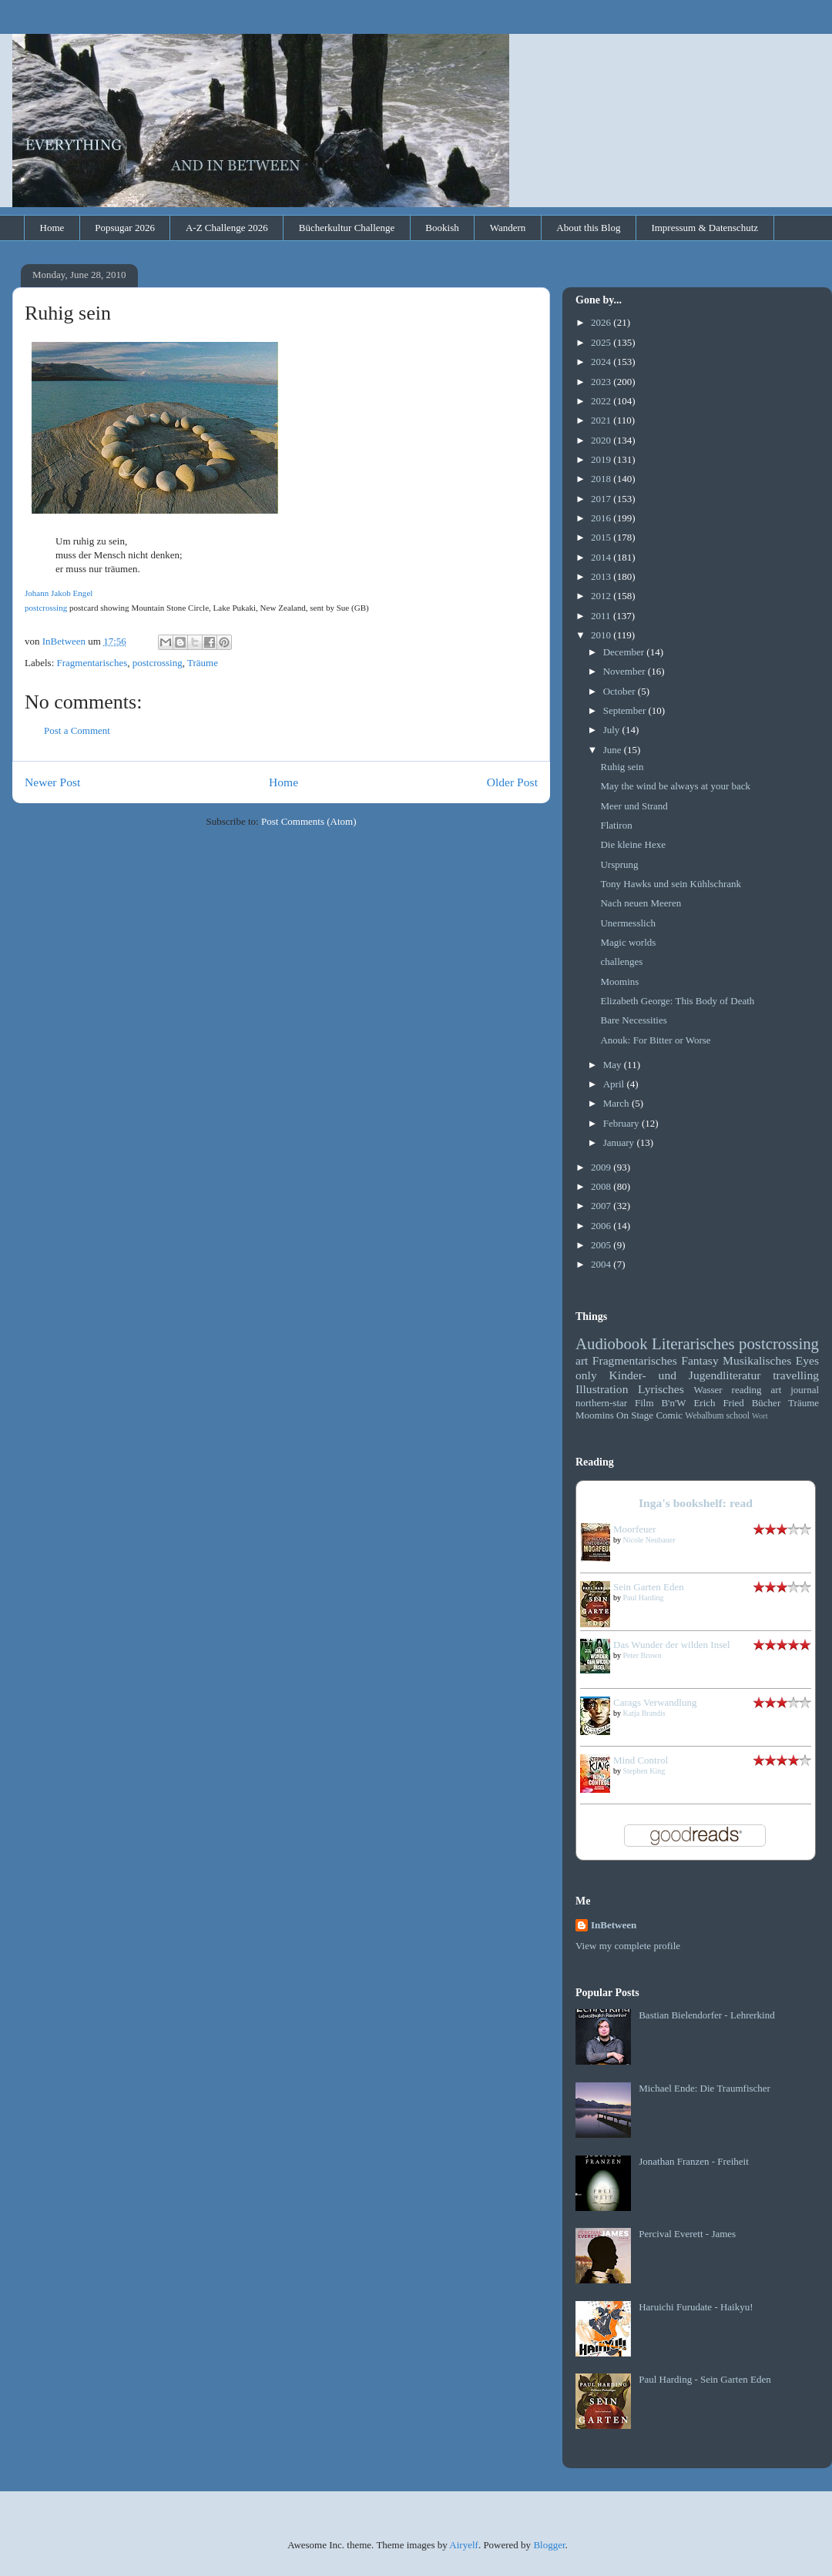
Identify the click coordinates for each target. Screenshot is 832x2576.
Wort (760, 1416)
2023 (602, 381)
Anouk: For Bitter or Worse (655, 1040)
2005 (602, 1245)
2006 (602, 1225)
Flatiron (616, 825)
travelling (796, 1375)
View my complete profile (627, 1945)
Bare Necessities (633, 1020)
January (620, 1142)
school (738, 1416)
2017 (602, 498)
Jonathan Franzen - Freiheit (694, 2161)
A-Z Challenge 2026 (227, 227)
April (615, 1084)
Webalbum (704, 1416)
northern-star (601, 1403)
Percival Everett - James (687, 2233)
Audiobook (611, 1343)
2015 (602, 537)
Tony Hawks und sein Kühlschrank (670, 883)
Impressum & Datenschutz (704, 227)
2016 (602, 518)
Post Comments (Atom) (309, 821)
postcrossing (46, 607)
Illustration (601, 1388)
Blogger (549, 2545)
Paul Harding (643, 1597)
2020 (602, 440)
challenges (621, 961)
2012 (602, 595)
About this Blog (588, 227)
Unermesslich (627, 923)
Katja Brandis (644, 1713)
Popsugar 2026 (125, 227)
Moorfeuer (634, 1529)
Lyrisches (661, 1388)
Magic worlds (628, 942)
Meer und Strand (633, 806)
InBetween (613, 1925)
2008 (602, 1186)
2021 (602, 420)
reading (747, 1389)
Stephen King (644, 1771)
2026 (602, 322)
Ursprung (619, 864)
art (581, 1360)
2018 (602, 478)
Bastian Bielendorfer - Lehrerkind (707, 2015)
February (622, 1123)
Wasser (707, 1389)
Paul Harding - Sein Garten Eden (704, 2379)
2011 (602, 615)
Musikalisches (757, 1360)
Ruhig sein (621, 766)
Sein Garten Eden (648, 1587)
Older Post (512, 782)
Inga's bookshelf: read (696, 1502)
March (617, 1103)
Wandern (508, 227)
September (626, 710)
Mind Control (640, 1760)
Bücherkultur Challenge (347, 227)
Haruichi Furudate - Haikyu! (696, 2307)
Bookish (441, 227)
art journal (795, 1389)
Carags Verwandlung (654, 1702)
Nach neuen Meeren (640, 903)
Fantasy (700, 1360)
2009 (602, 1167)
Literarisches (693, 1343)
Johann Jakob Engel (58, 593)
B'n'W (673, 1403)
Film (644, 1403)
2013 (602, 576)
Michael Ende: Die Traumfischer (704, 2088)
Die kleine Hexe (632, 844)
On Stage (634, 1415)
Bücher (766, 1403)
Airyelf (463, 2545)
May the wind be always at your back (675, 786)
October (620, 691)
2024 (602, 361)
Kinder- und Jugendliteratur (685, 1375)
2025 (602, 342)
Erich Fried (718, 1403)
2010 (602, 635)
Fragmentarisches (92, 662)
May (613, 1064)
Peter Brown (642, 1655)
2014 (602, 557)
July (612, 729)
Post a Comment (77, 730)
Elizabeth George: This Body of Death (677, 1001)
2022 (602, 401)
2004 (602, 1264)
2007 (602, 1205)
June (613, 749)
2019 (602, 459)
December (625, 652)
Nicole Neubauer (649, 1540)
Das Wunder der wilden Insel (671, 1644)
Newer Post (52, 782)
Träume (202, 662)
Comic (669, 1415)
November (625, 671)
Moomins (619, 981)
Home (52, 227)
